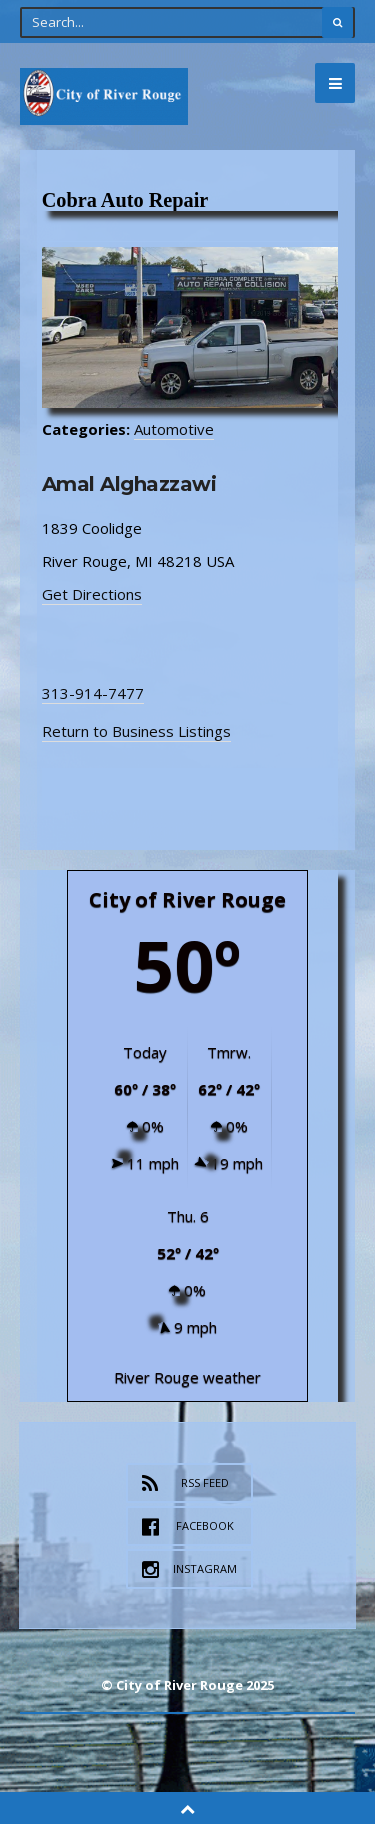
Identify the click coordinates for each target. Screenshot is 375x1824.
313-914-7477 (93, 693)
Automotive (174, 429)
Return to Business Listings (136, 731)
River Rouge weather (187, 1377)
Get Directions (92, 594)
